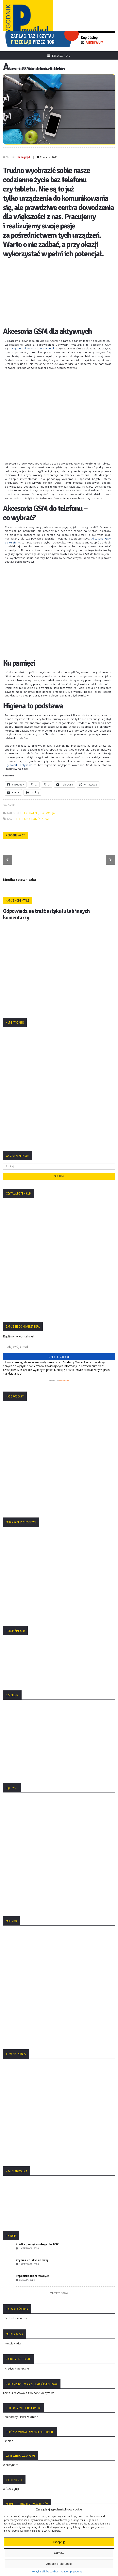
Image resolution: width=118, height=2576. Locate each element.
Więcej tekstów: (59, 1966)
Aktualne (31, 813)
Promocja (47, 813)
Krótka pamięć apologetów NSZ (37, 1918)
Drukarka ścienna (16, 1992)
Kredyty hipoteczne (17, 2042)
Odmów (59, 2552)
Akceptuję (59, 2542)
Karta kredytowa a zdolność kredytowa (29, 2066)
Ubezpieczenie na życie (18, 2211)
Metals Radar (13, 2017)
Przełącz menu (58, 55)
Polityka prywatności (72, 2571)
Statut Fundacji (14, 2382)
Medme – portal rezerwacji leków (25, 2186)
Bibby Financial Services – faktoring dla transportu (36, 2235)
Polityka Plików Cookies (19, 2376)
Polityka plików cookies (45, 2571)
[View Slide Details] (59, 39)
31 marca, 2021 (47, 157)
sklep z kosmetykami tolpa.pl (23, 2260)
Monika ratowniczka (19, 879)
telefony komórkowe (33, 819)
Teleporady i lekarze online (20, 2090)
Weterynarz (10, 2138)
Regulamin (11, 2388)
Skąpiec (8, 2114)
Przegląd (23, 157)
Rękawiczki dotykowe (18, 765)
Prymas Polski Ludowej (32, 1934)
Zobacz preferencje (59, 2563)
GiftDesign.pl (11, 2162)
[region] (59, 39)
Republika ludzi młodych (32, 1949)
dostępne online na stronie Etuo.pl (31, 348)
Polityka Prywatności (17, 2370)
